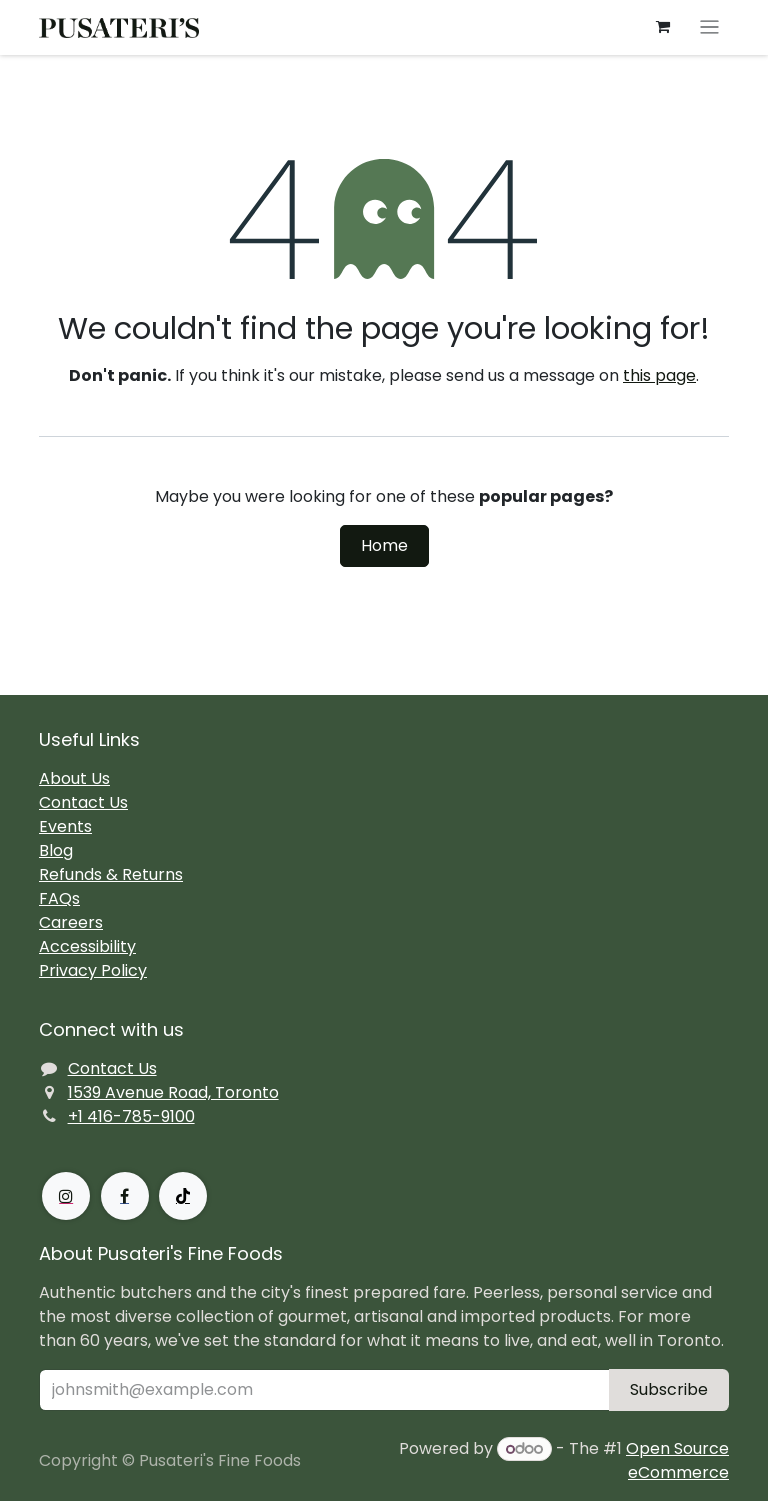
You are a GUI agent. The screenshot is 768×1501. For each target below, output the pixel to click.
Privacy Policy (93, 970)
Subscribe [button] (669, 1389)
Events (65, 826)
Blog (56, 850)
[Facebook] (125, 1196)
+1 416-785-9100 (131, 1116)
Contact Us (83, 802)
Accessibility (87, 946)
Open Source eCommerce (677, 1460)
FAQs (59, 898)
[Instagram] (66, 1196)
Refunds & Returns (111, 874)
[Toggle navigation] (709, 27)
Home (384, 545)
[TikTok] (183, 1196)
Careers (71, 922)
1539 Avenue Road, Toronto (173, 1092)
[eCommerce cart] (663, 27)
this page (659, 375)
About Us (74, 778)
